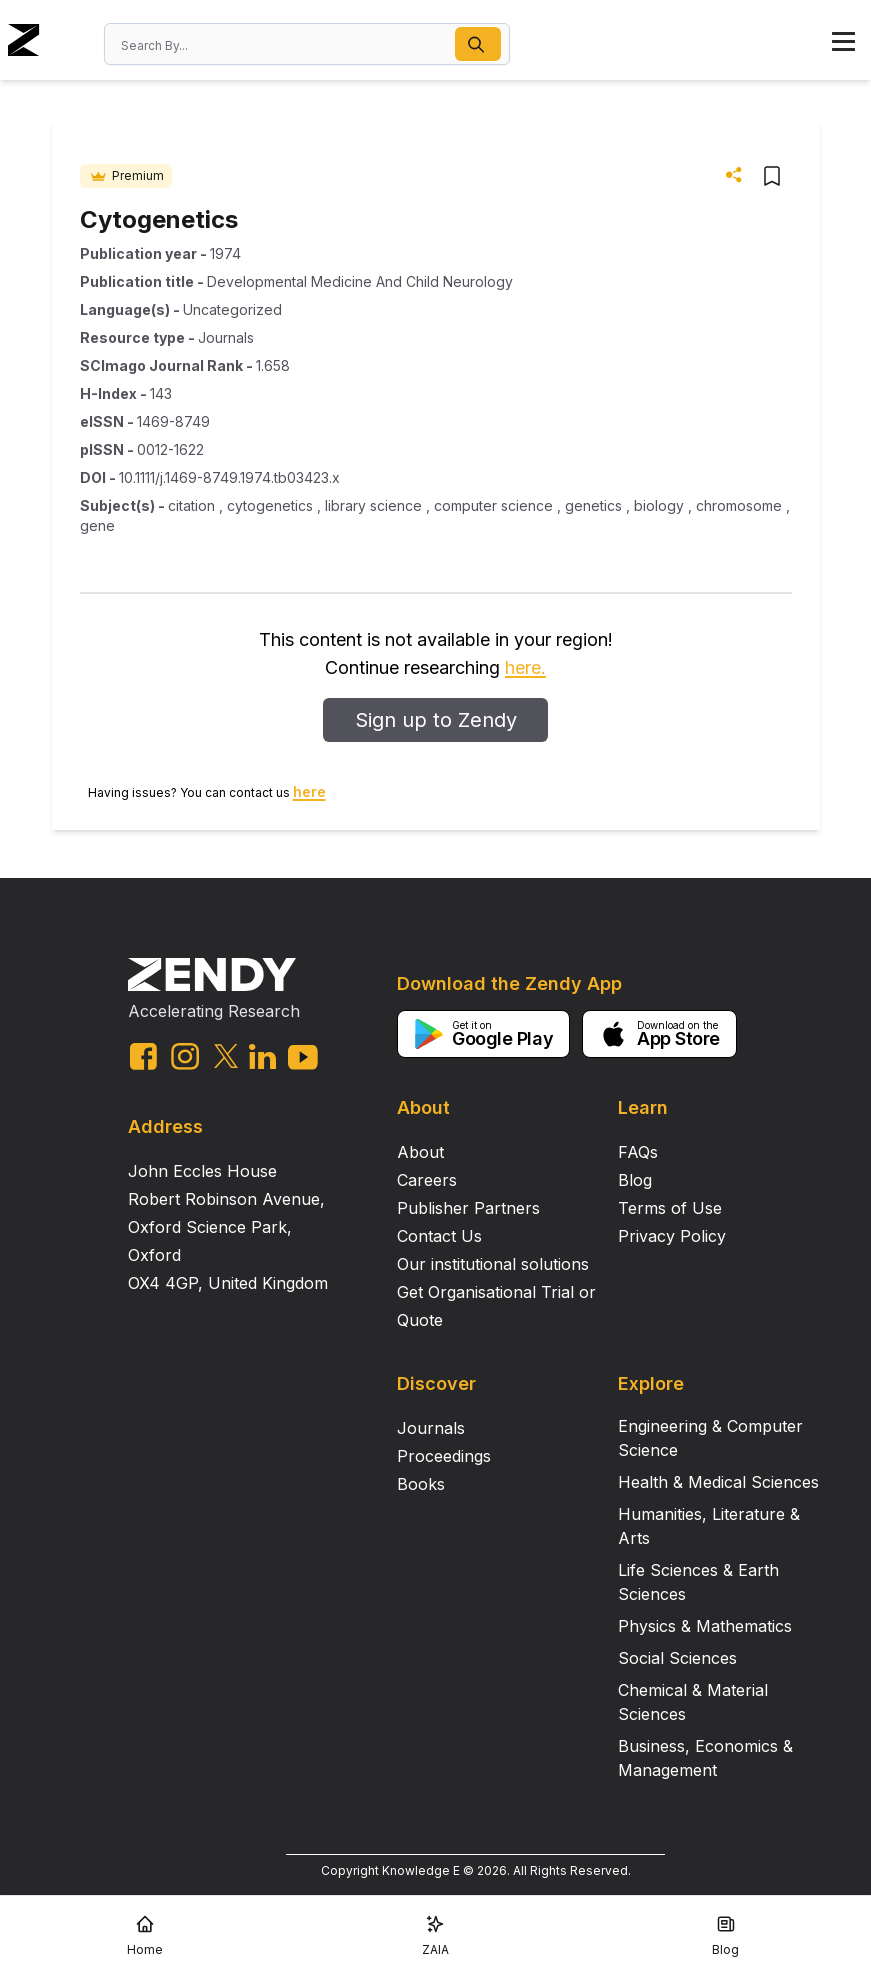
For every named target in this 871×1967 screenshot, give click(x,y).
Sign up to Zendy (436, 720)
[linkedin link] (262, 1056)
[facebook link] (143, 1056)
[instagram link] (185, 1056)
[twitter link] (226, 1056)
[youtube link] (303, 1057)
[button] (478, 44)
